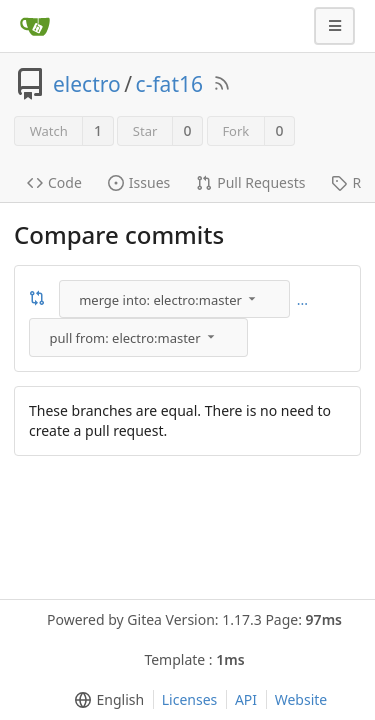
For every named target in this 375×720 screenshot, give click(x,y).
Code (54, 182)
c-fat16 (169, 84)
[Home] (35, 26)
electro (87, 84)
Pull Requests (250, 182)
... (302, 299)
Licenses (190, 699)
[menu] (176, 299)
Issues (139, 182)
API (246, 699)
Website (301, 699)
